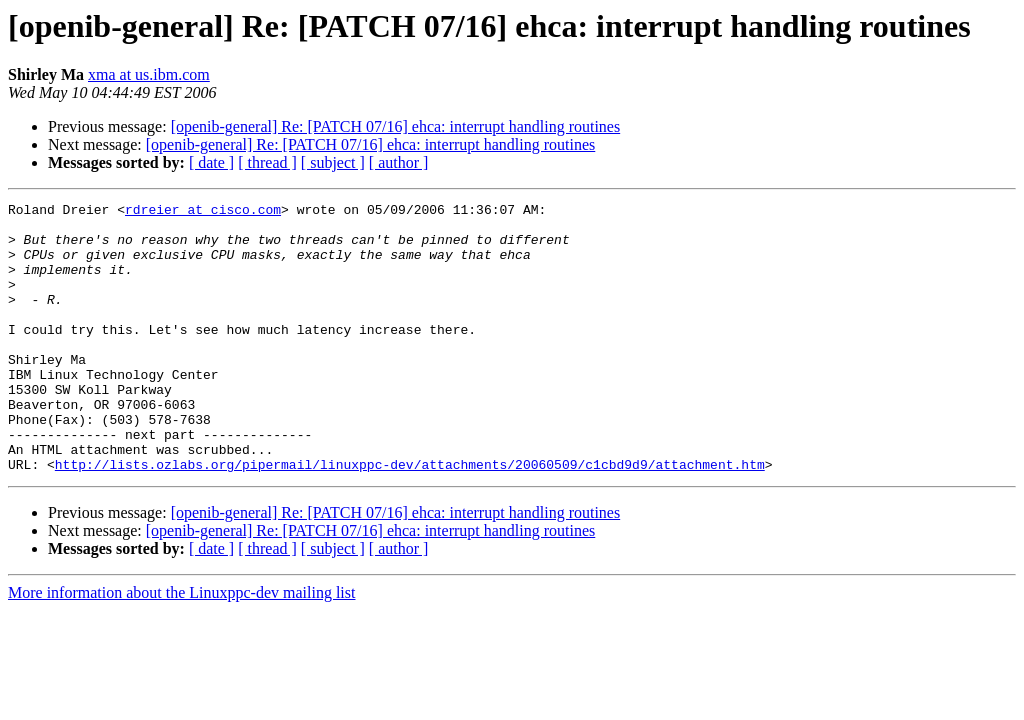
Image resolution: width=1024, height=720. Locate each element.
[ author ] (399, 162)
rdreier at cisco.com (203, 212)
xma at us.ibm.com (149, 74)
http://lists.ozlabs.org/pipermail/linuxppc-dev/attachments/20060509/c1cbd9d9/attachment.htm (410, 518)
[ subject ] (333, 162)
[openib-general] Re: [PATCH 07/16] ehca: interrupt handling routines (396, 126)
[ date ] (211, 162)
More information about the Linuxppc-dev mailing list (181, 646)
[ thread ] (267, 162)
